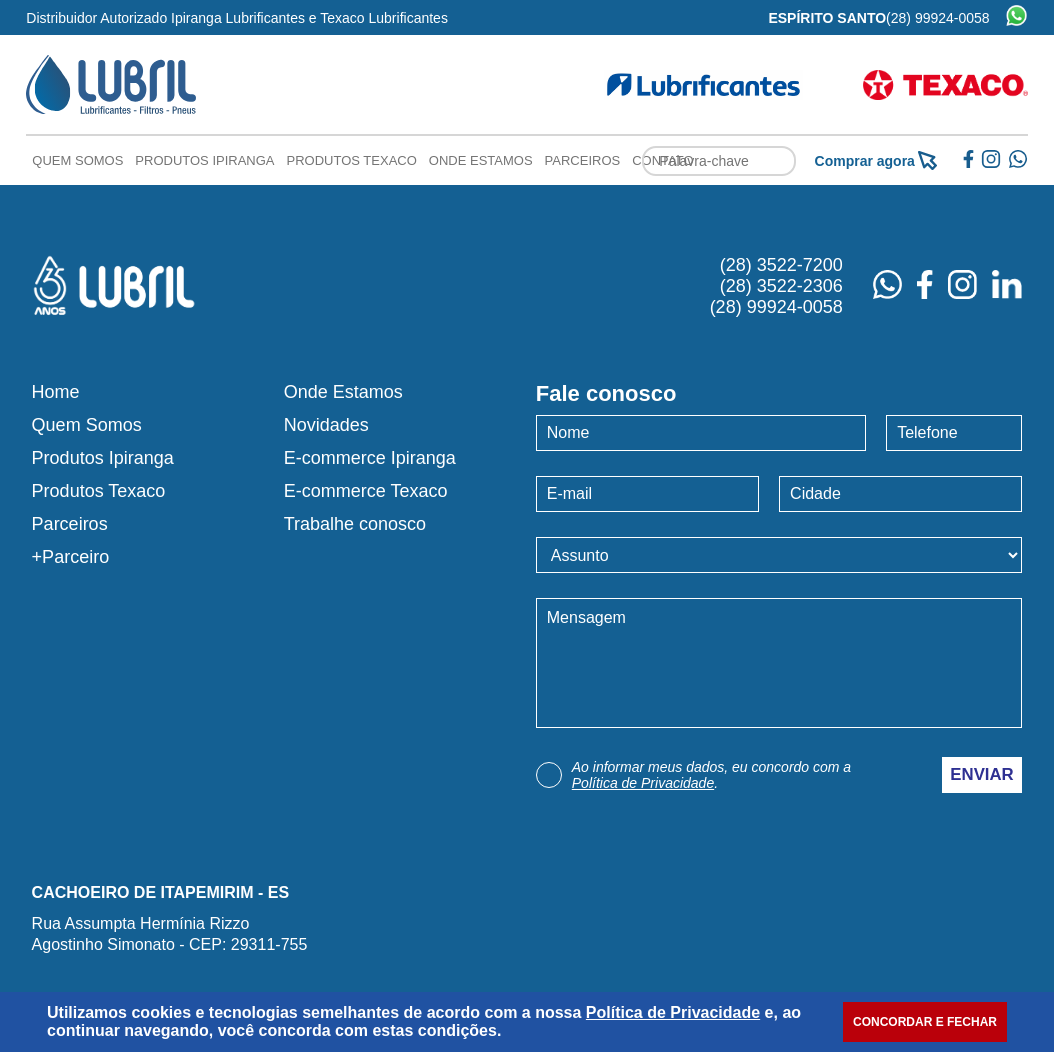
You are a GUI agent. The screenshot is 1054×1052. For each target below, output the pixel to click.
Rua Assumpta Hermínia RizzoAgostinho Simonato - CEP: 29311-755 (170, 934)
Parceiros (583, 160)
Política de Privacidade (643, 783)
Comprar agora (876, 160)
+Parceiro (71, 557)
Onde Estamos (481, 160)
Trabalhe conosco (355, 524)
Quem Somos (77, 160)
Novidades (326, 425)
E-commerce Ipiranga (370, 458)
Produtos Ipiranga (204, 160)
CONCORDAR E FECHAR (925, 1022)
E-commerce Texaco (366, 491)
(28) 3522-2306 (781, 286)
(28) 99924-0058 (938, 18)
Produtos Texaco (352, 160)
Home (56, 392)
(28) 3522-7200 (781, 265)
